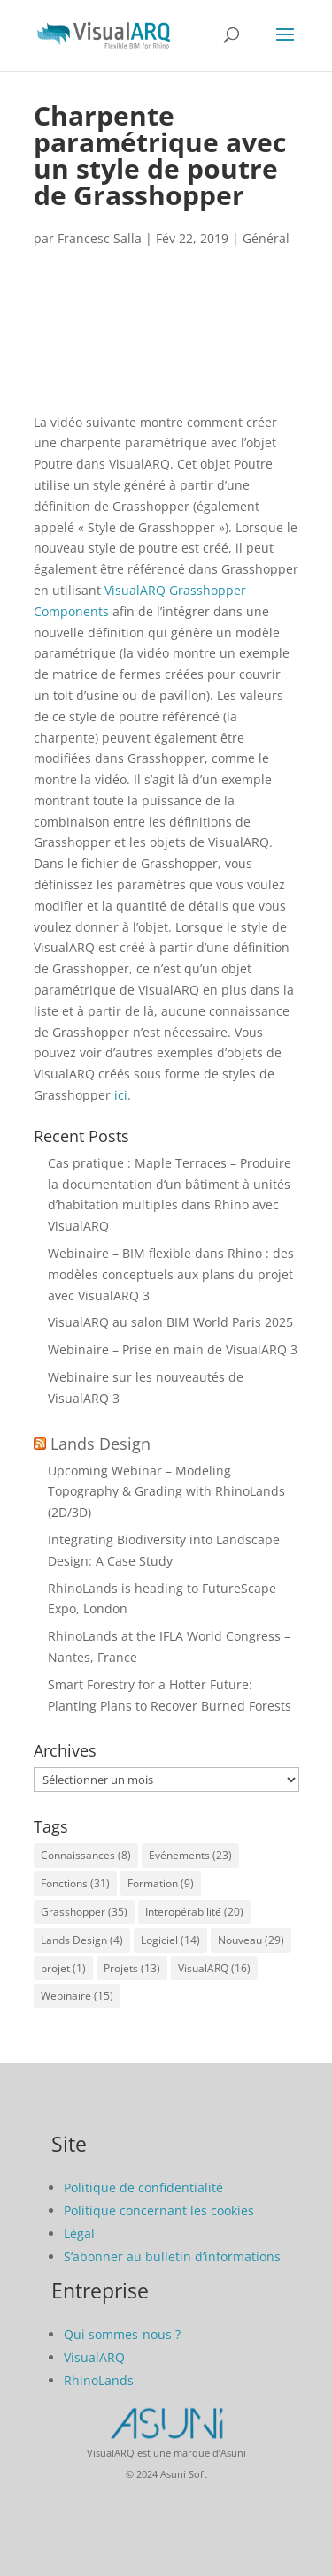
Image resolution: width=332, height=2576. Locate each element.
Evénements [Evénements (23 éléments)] (190, 1855)
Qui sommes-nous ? (122, 2334)
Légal (79, 2233)
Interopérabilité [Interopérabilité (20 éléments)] (194, 1911)
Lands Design (100, 1443)
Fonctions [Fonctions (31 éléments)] (75, 1883)
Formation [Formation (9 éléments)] (160, 1883)
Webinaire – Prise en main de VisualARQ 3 (172, 1349)
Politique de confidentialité (143, 2187)
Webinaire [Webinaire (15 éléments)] (77, 1995)
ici (120, 1094)
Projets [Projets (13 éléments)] (132, 1968)
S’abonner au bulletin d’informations (172, 2256)
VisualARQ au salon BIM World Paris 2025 (170, 1322)
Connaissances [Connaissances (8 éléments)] (86, 1855)
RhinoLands (99, 2380)
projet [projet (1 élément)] (63, 1968)
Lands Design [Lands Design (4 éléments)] (82, 1939)
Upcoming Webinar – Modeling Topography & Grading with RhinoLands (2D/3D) (166, 1491)
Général (266, 238)
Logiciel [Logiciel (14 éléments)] (170, 1939)
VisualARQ (94, 2357)
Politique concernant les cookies (159, 2210)
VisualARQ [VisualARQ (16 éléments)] (214, 1968)
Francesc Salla (100, 238)
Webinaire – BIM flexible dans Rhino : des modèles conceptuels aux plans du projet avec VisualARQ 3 (171, 1274)
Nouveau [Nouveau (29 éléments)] (251, 1939)
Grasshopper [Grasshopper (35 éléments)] (84, 1911)
